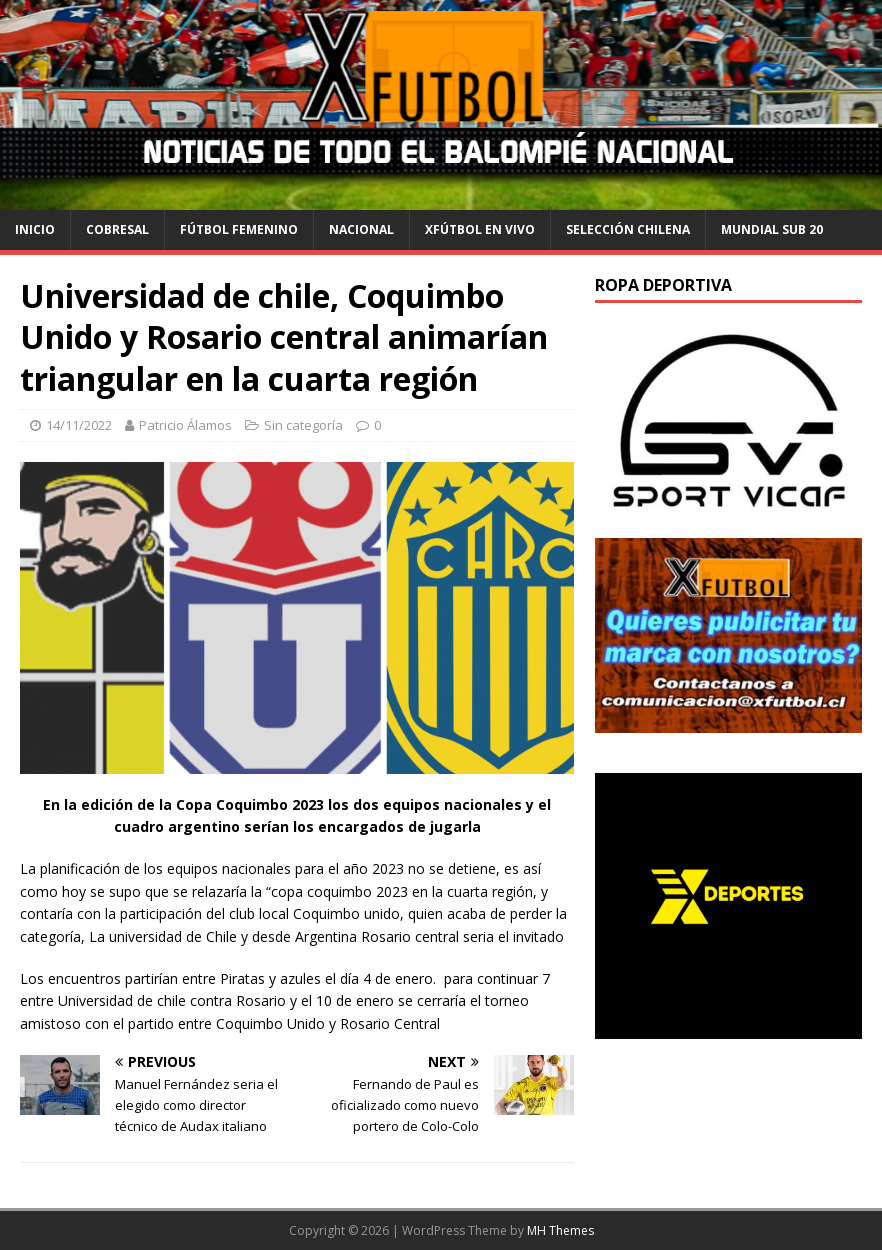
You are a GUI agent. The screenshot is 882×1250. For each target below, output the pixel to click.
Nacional (361, 229)
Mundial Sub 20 (772, 229)
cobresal (117, 229)
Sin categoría (303, 425)
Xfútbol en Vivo (480, 229)
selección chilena (628, 229)
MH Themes (560, 1230)
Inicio (35, 229)
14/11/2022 (79, 425)
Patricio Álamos (185, 425)
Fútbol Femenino (239, 229)
